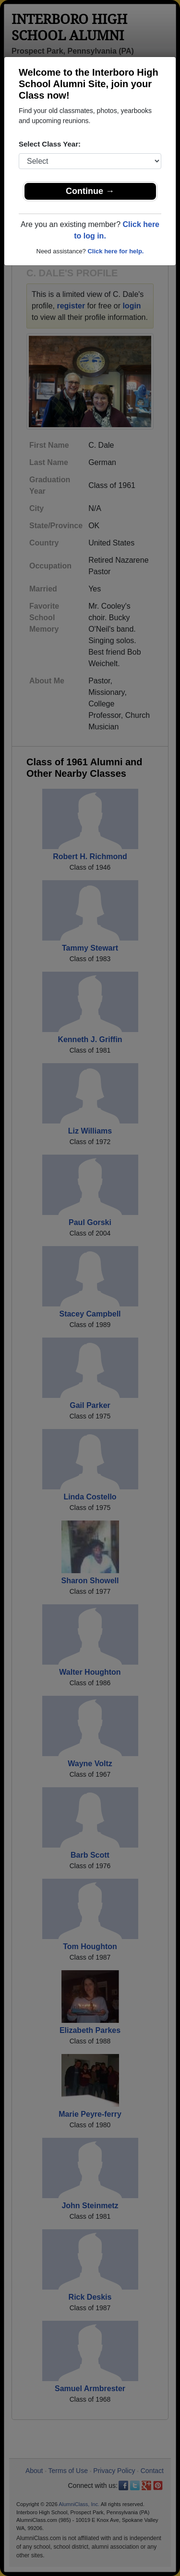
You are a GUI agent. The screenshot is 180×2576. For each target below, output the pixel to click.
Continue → (90, 191)
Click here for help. (115, 251)
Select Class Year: (50, 144)
